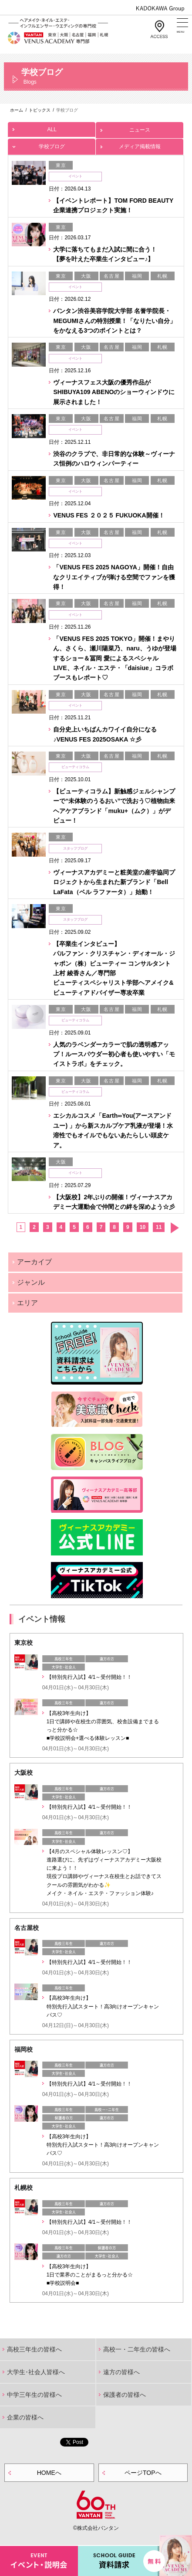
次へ (174, 1227)
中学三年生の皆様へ (34, 2394)
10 (142, 1227)
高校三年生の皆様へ (34, 2349)
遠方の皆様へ (121, 2371)
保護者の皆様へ (124, 2394)
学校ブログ (51, 144)
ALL (51, 127)
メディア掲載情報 (139, 144)
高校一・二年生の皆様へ (136, 2349)
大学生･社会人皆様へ (36, 2371)
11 (159, 1227)
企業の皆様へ (25, 2417)
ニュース (139, 127)
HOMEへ (49, 2472)
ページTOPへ (143, 2472)
